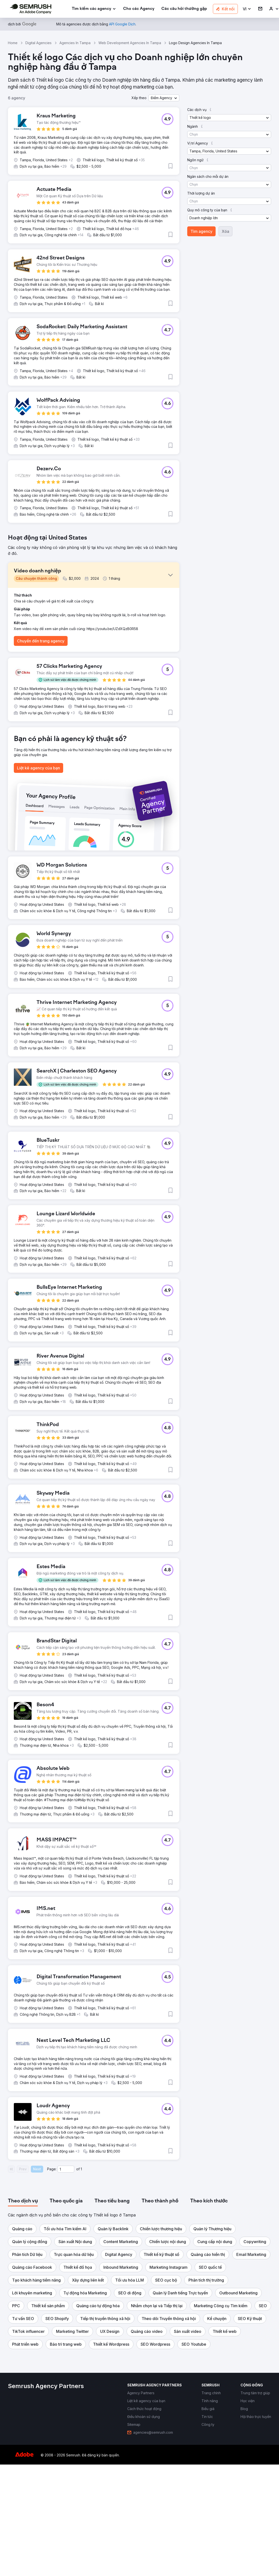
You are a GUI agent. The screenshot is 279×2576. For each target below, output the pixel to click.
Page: (51, 2169)
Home (13, 43)
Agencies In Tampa (75, 43)
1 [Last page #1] (81, 2169)
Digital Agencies (38, 43)
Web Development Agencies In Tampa (129, 43)
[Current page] (66, 2169)
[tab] (23, 2201)
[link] (138, 9)
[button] (247, 9)
